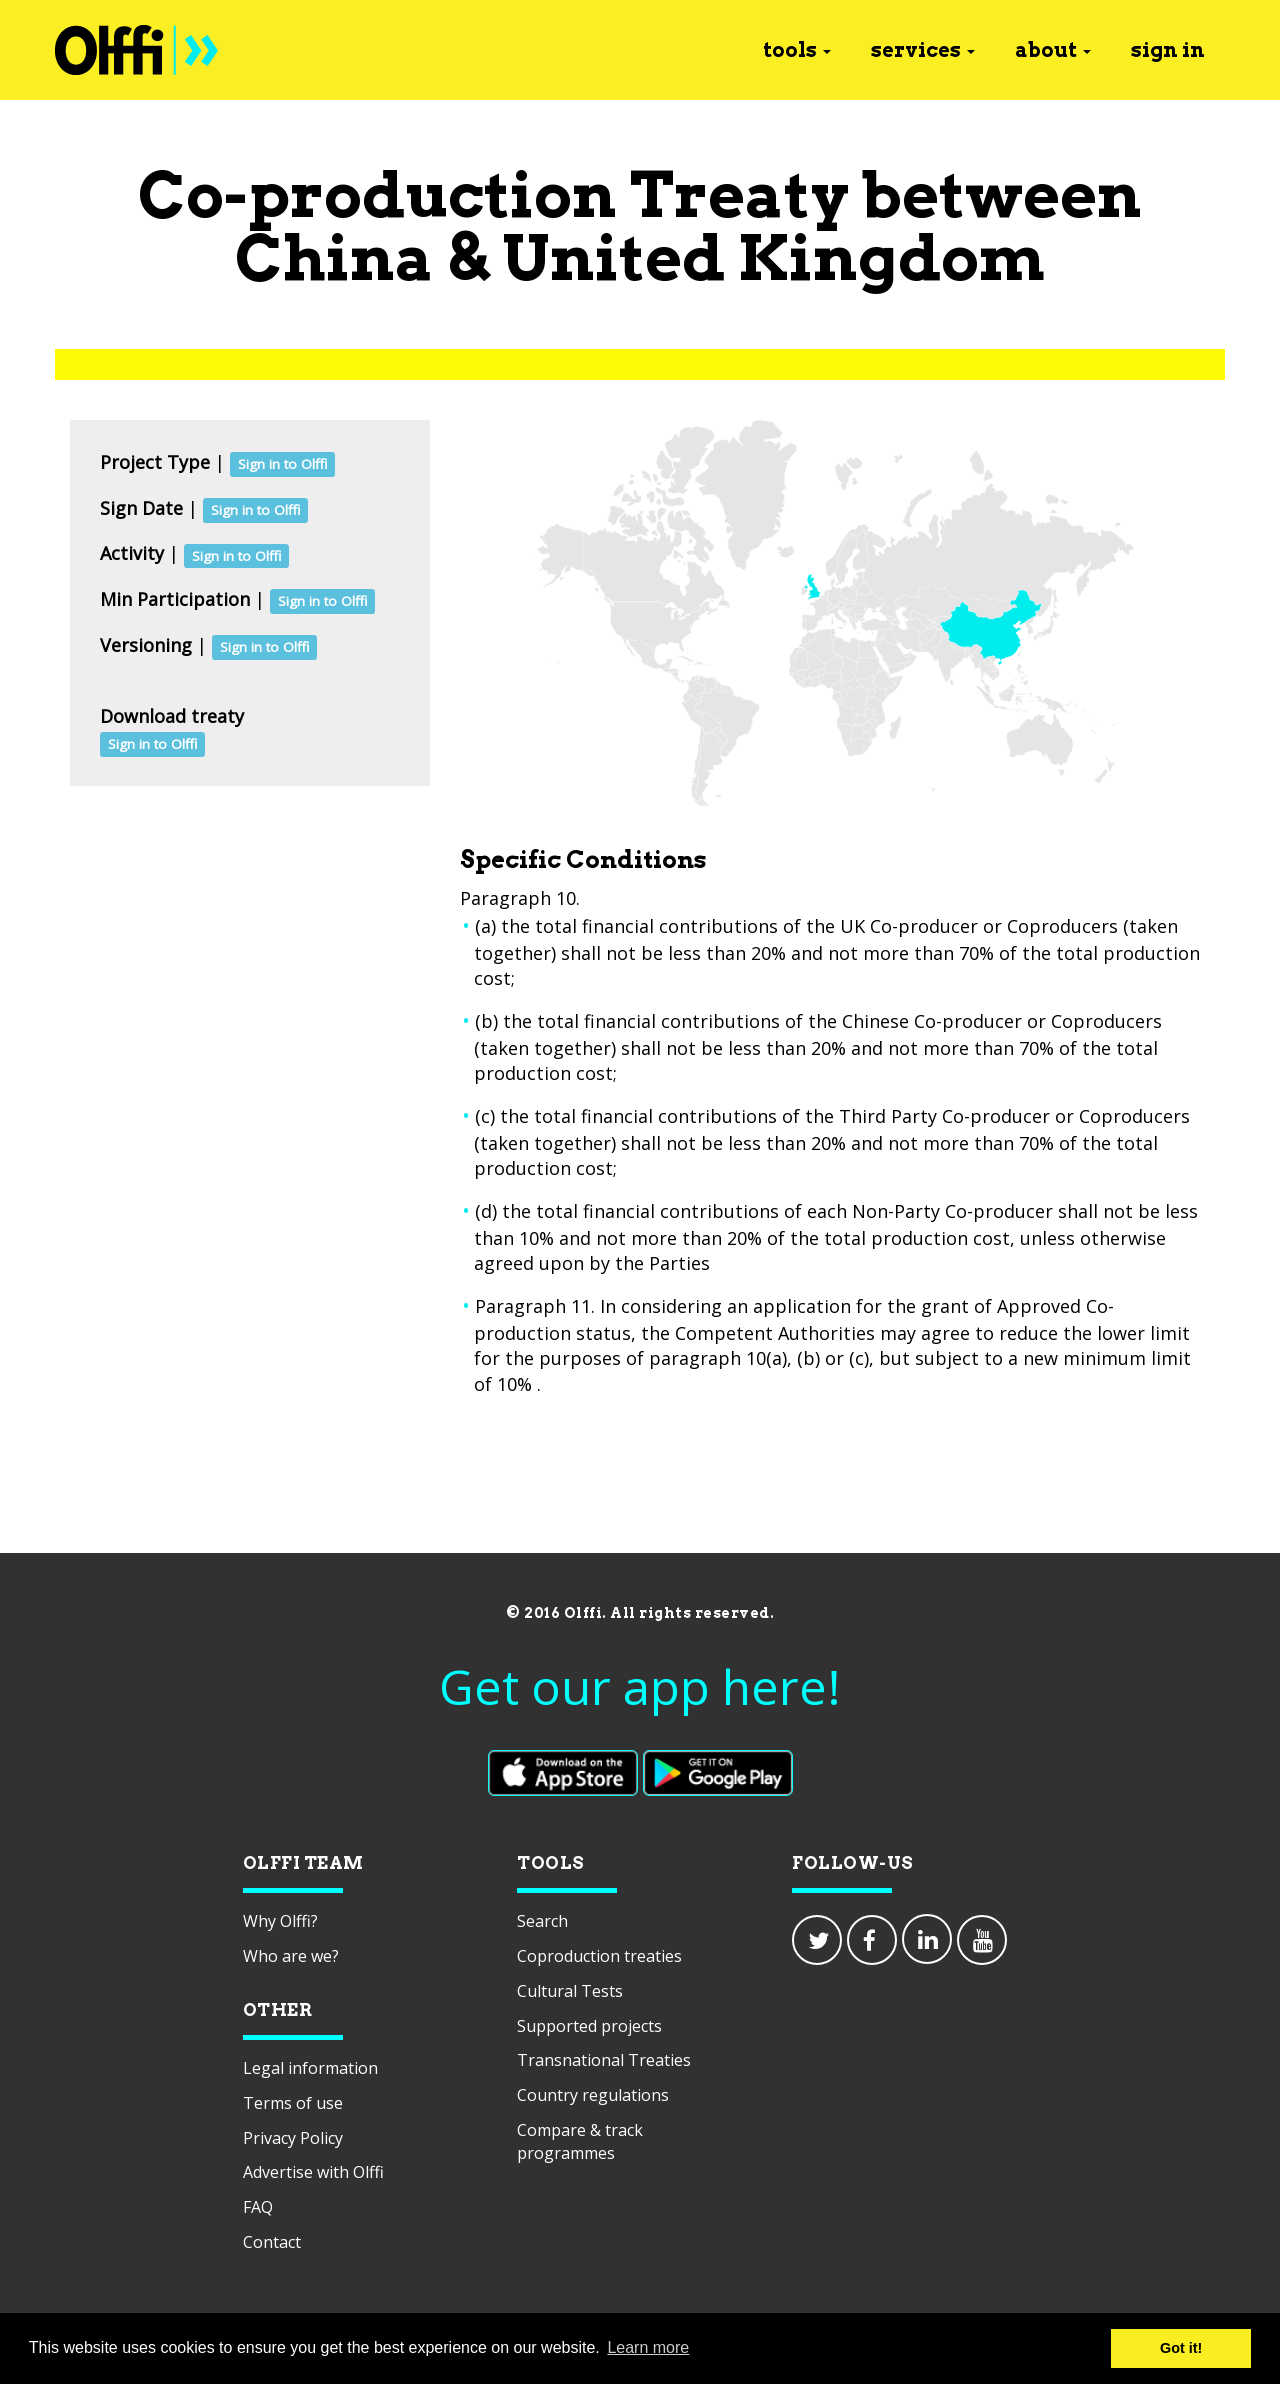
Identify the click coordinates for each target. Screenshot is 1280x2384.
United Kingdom (773, 257)
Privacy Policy (293, 2138)
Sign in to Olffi (282, 464)
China (334, 257)
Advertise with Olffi (313, 2172)
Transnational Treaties (604, 2060)
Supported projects (589, 2026)
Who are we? (291, 1956)
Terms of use (293, 2103)
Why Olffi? (280, 1921)
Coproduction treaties (599, 1956)
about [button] (1053, 50)
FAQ (258, 2207)
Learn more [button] (648, 2347)
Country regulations (593, 2095)
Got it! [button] (1181, 2348)
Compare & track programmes (580, 2141)
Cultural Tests (570, 1991)
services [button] (923, 50)
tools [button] (797, 50)
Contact (272, 2242)
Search (542, 1921)
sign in (1168, 50)
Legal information (310, 2068)
